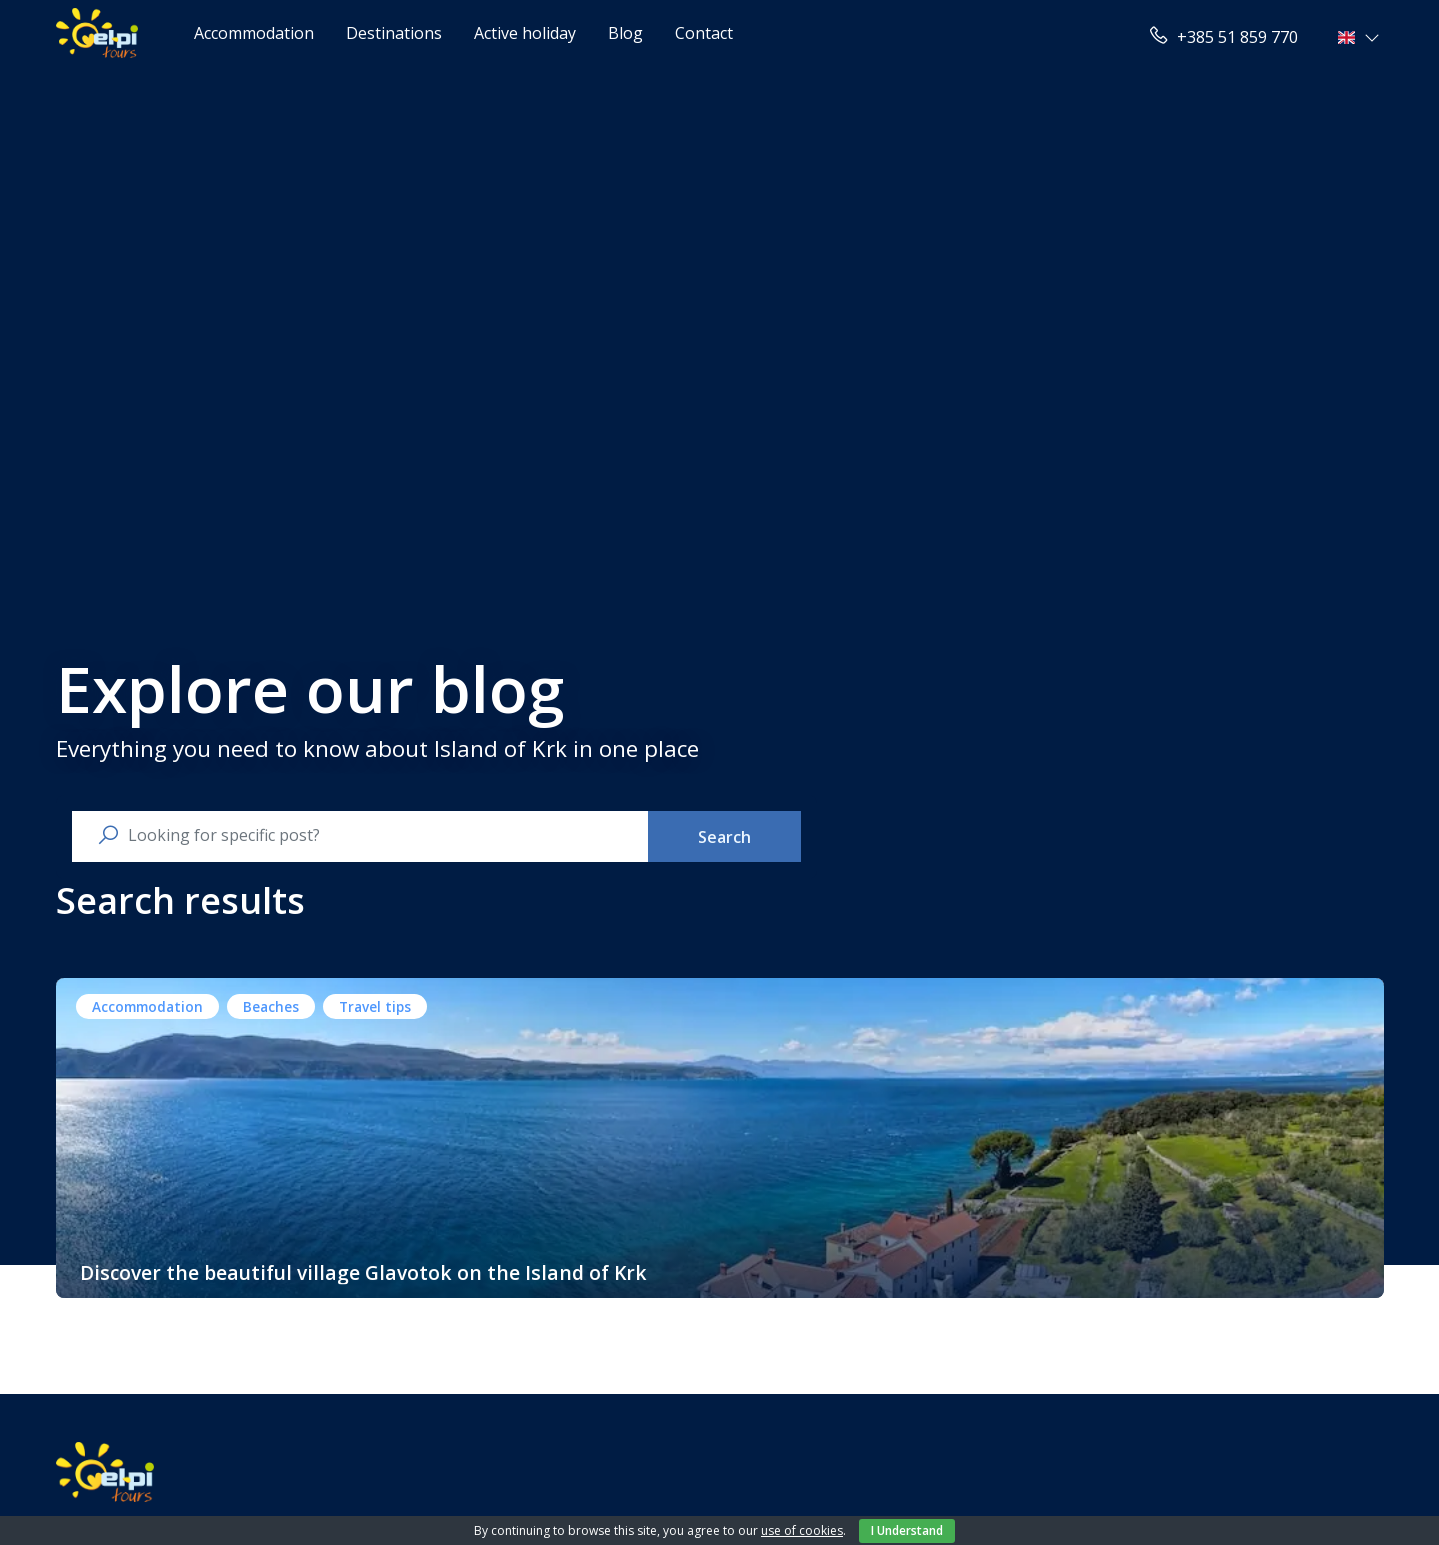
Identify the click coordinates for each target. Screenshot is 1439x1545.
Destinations (394, 33)
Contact (704, 33)
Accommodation (254, 33)
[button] (1360, 37)
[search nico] (376, 835)
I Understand (907, 1530)
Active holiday (525, 33)
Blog (625, 33)
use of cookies (802, 1530)
